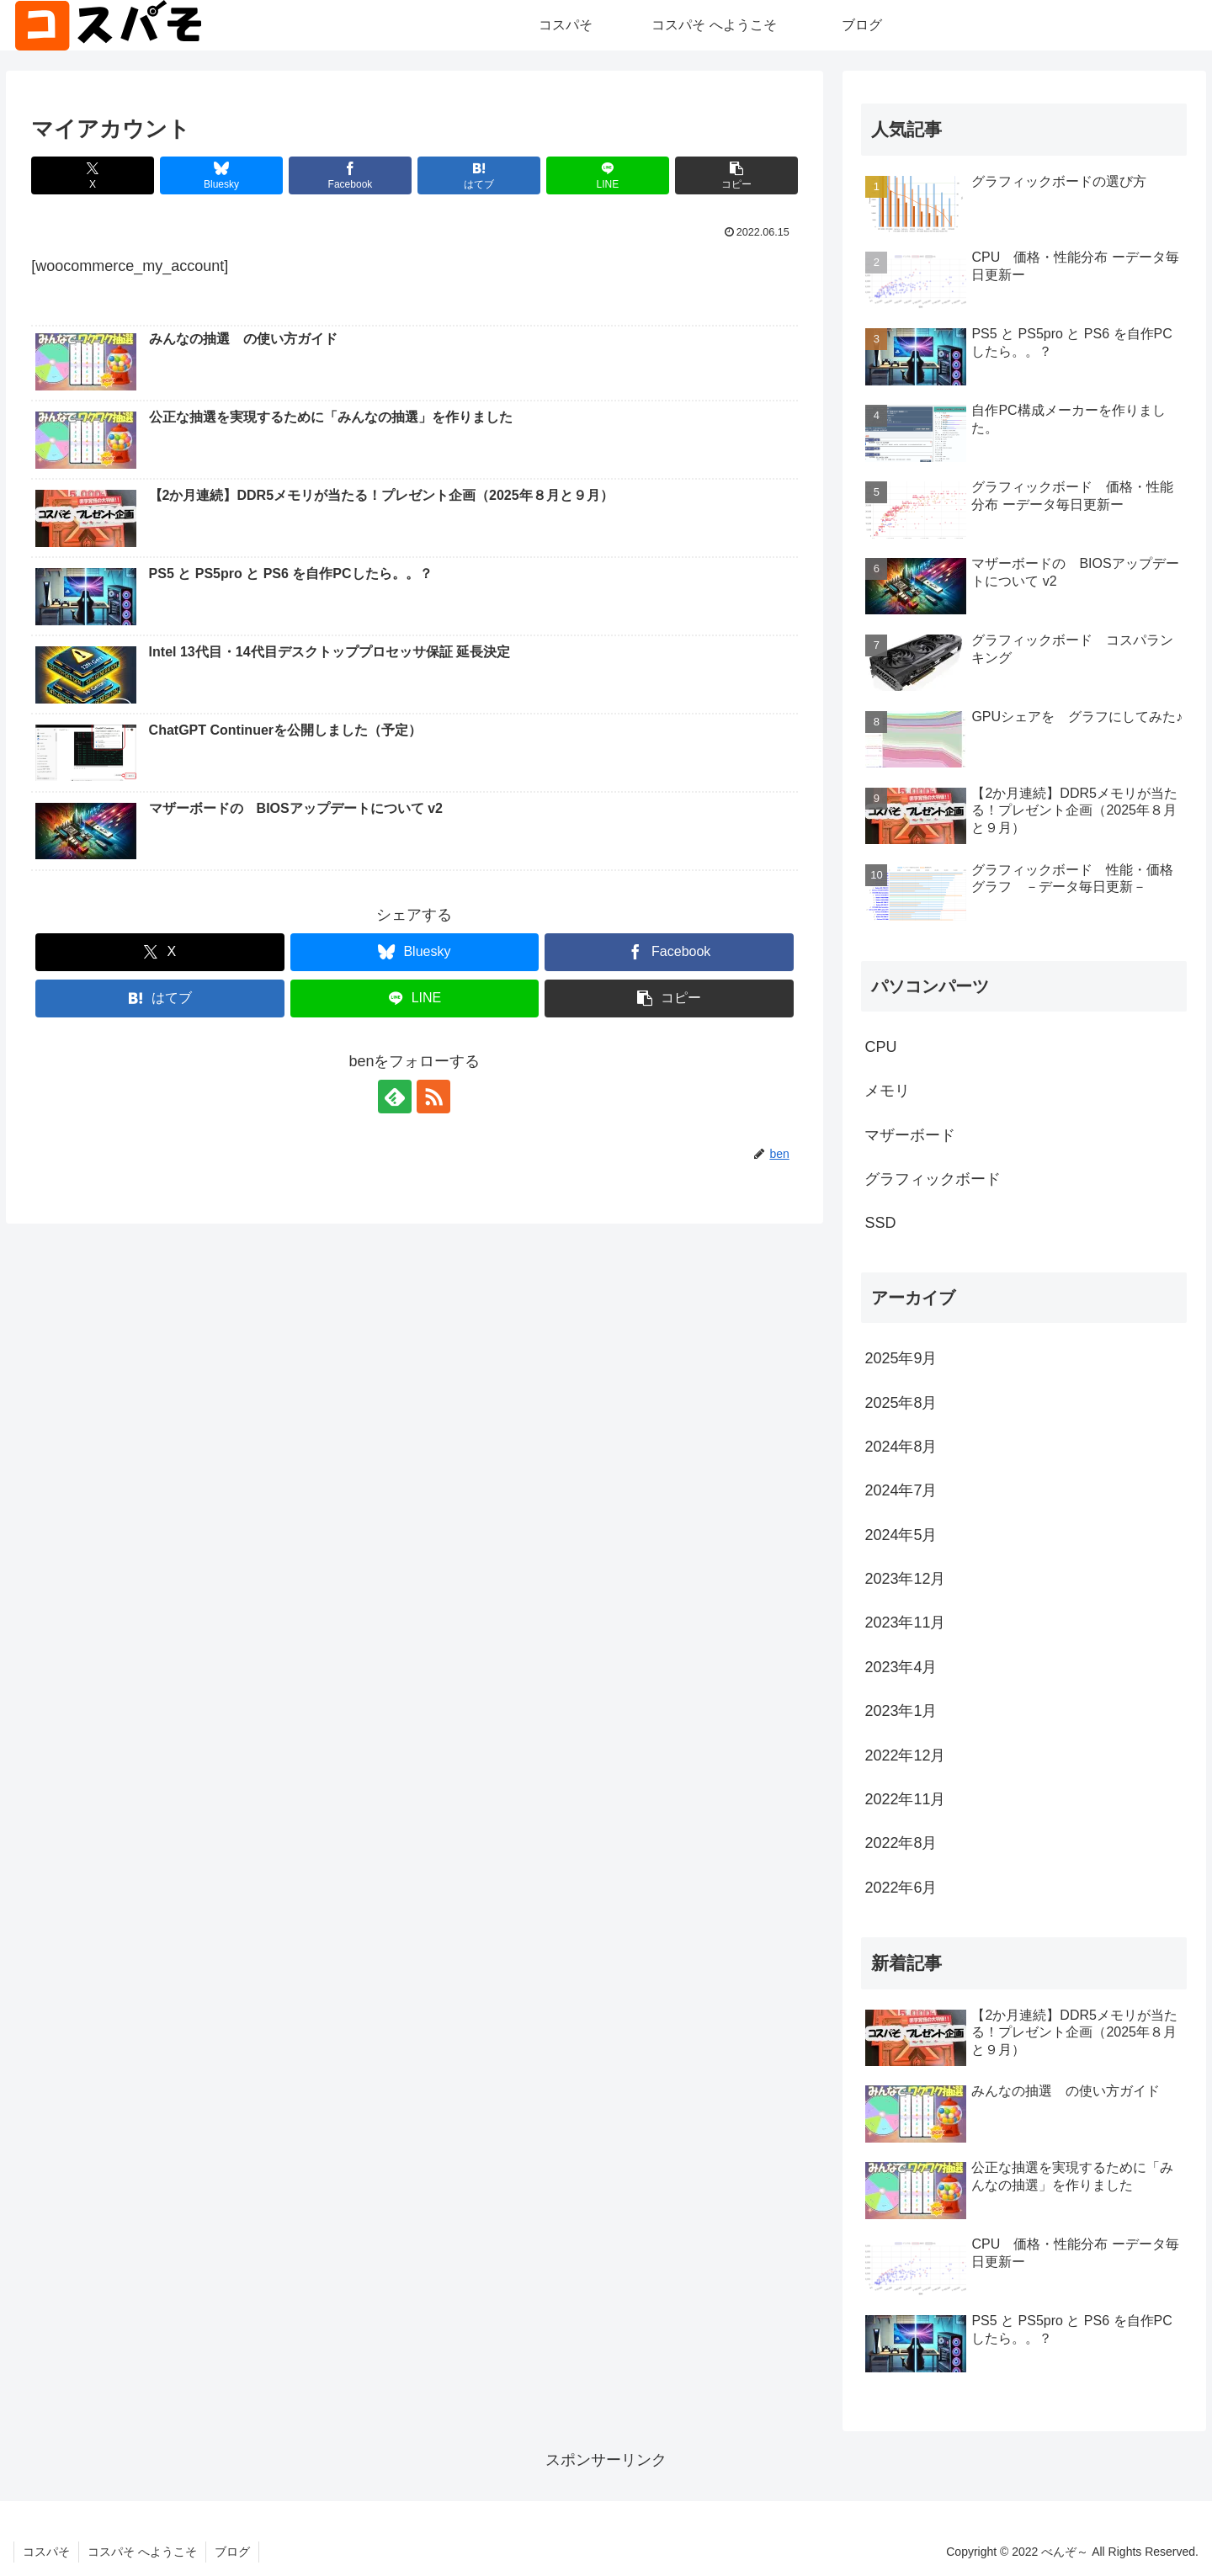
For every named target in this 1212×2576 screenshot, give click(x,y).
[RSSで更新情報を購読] (433, 1096)
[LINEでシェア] (607, 175)
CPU (880, 1046)
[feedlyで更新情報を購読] (395, 1096)
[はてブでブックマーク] (478, 175)
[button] (736, 175)
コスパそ (46, 2551)
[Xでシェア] (92, 175)
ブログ (232, 2551)
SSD (880, 1222)
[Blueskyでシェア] (221, 175)
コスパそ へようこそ (142, 2551)
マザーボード (909, 1135)
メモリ (887, 1090)
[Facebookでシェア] (350, 175)
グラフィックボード (932, 1179)
